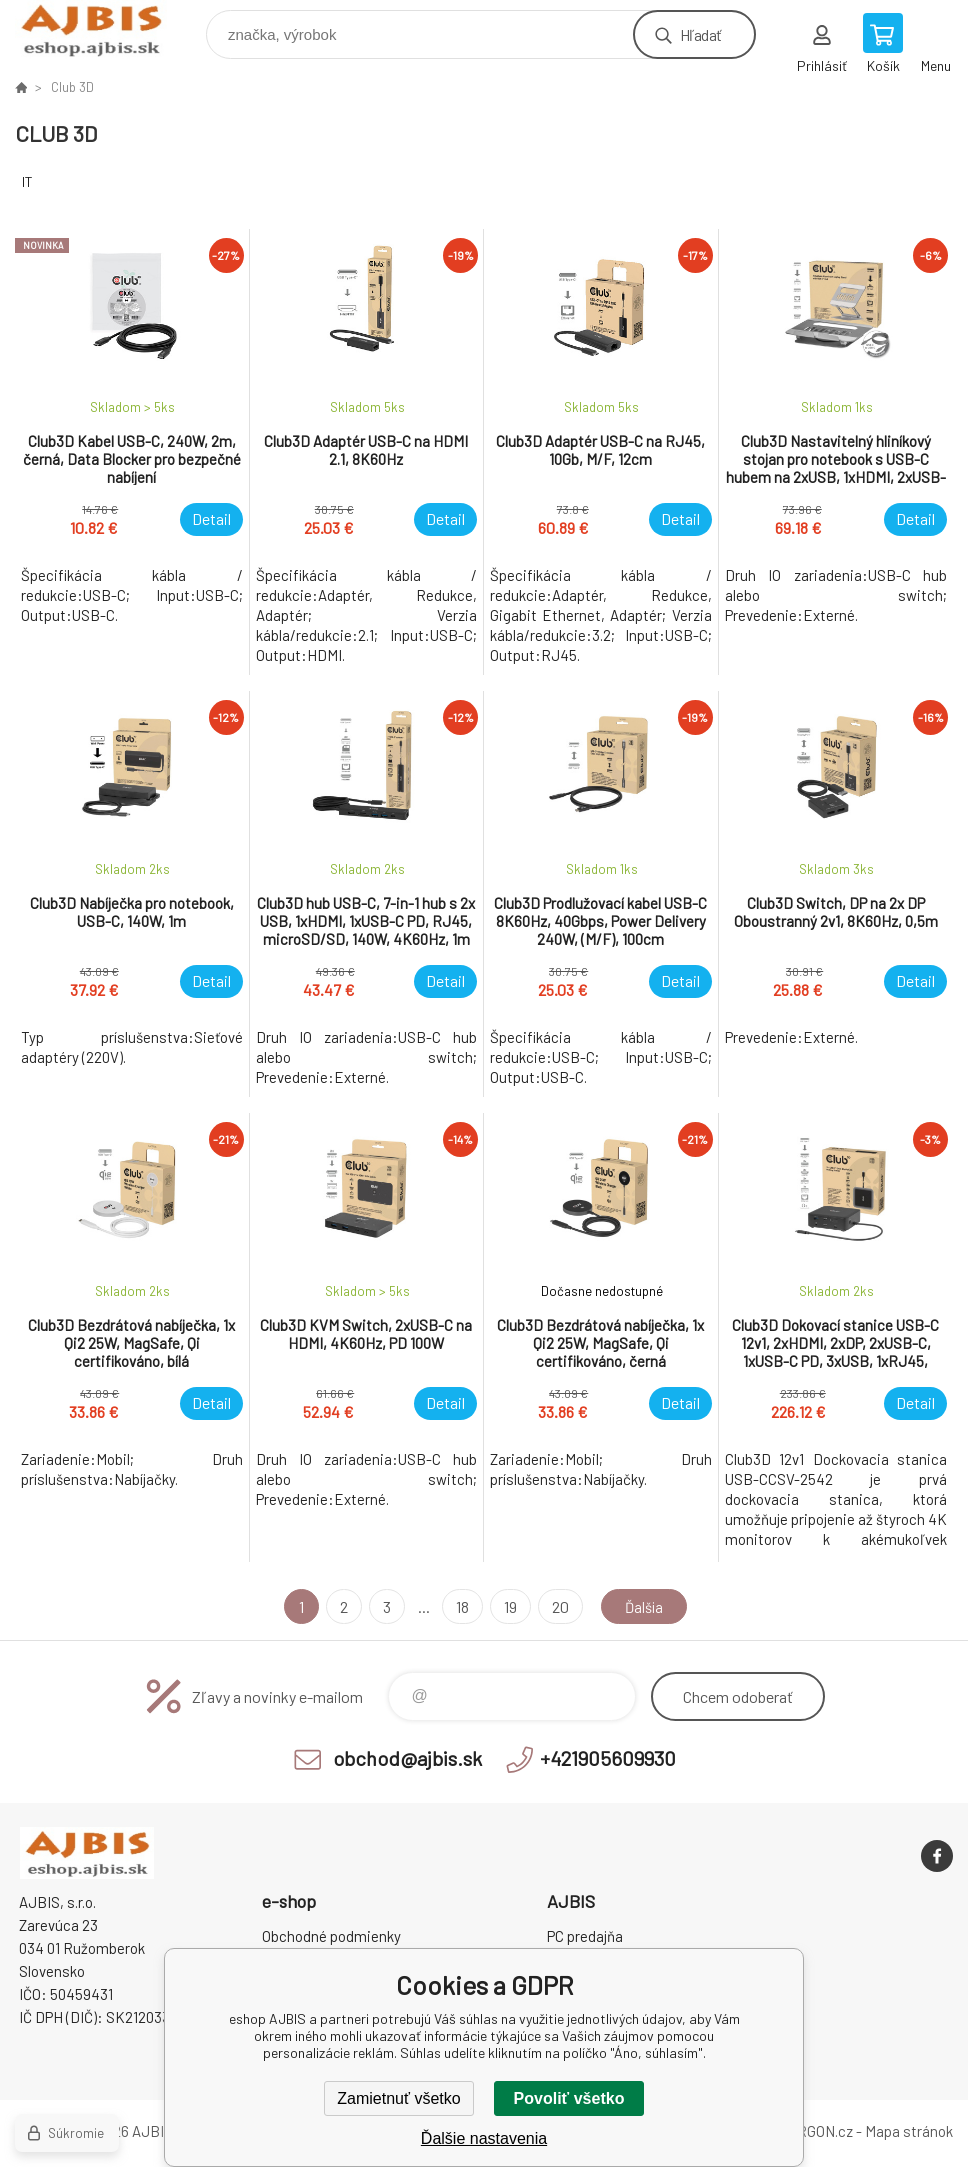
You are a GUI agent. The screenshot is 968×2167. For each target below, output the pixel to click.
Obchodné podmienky (331, 1936)
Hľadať (700, 34)
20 (556, 1606)
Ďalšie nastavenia (484, 2138)
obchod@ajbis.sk (407, 1758)
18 (458, 1606)
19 (506, 1606)
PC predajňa (585, 1936)
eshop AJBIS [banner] (103, 29)
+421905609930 (608, 1758)
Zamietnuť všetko (398, 2098)
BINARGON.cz (808, 2131)
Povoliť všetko (569, 2098)
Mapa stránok (909, 2131)
